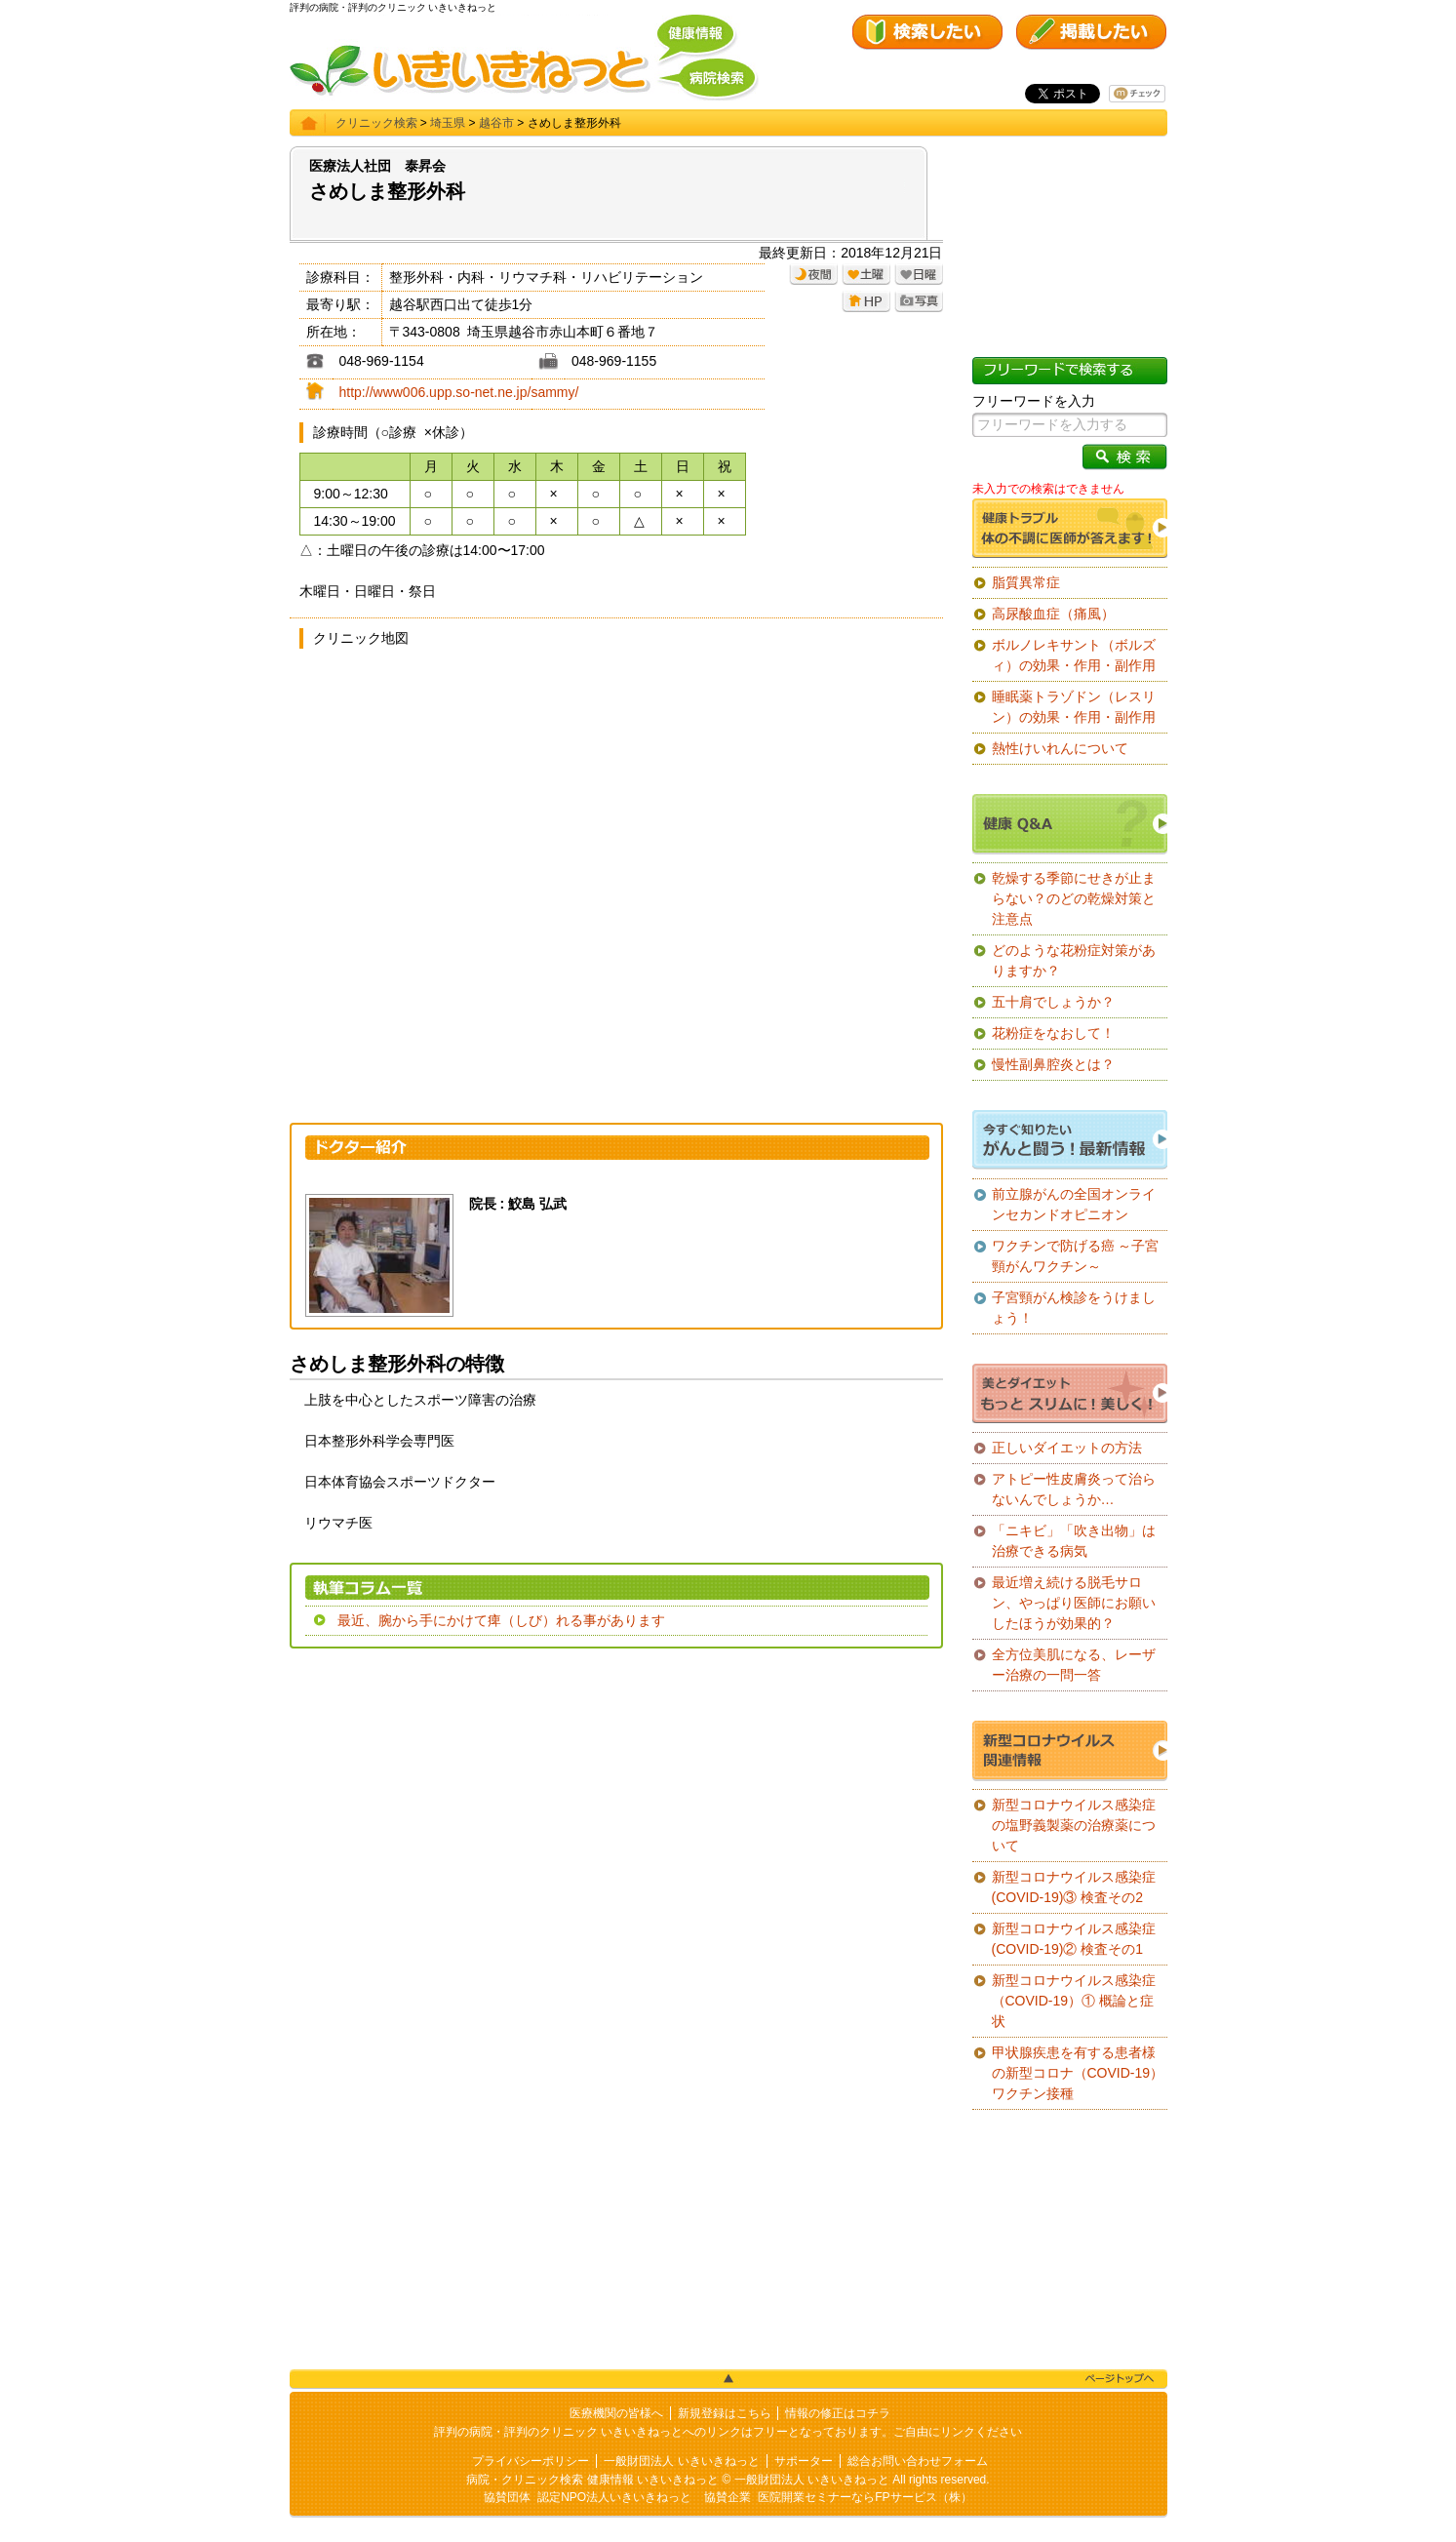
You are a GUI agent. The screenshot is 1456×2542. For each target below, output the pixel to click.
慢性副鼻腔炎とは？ (1053, 1064)
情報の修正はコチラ (837, 2413)
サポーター (803, 2461)
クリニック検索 (376, 123)
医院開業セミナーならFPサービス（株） (864, 2497)
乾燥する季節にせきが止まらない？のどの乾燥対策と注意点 (1074, 898)
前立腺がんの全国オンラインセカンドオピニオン (1074, 1204)
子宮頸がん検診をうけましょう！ (1074, 1308)
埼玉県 (447, 123)
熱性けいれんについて (1060, 748)
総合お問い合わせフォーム (917, 2461)
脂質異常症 (1026, 582)
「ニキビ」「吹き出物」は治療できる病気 (1074, 1541)
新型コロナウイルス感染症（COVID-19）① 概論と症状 (1074, 2000)
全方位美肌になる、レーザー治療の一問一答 (1074, 1665)
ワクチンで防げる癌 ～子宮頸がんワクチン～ (1076, 1256)
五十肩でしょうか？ (1053, 1002)
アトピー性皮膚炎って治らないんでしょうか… (1074, 1489)
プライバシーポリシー (530, 2461)
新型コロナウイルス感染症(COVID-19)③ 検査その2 (1074, 1887)
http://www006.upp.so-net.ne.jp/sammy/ (459, 392)
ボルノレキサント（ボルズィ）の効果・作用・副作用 (1074, 655)
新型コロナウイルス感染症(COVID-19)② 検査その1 (1074, 1939)
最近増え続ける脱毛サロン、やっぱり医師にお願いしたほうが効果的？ (1074, 1602)
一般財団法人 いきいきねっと (681, 2461)
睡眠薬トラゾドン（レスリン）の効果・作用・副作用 (1074, 707)
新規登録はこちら (724, 2413)
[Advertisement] (616, 1804)
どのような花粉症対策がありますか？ (1074, 960)
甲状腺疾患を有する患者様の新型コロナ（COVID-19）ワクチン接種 (1078, 2073)
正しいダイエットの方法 (1067, 1447)
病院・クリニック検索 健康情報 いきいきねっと (592, 2479)
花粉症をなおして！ (1053, 1033)
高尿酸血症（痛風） (1053, 613)
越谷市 (496, 123)
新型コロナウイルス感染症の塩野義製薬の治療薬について (1074, 1825)
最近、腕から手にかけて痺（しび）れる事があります (501, 1620)
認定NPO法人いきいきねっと (614, 2497)
